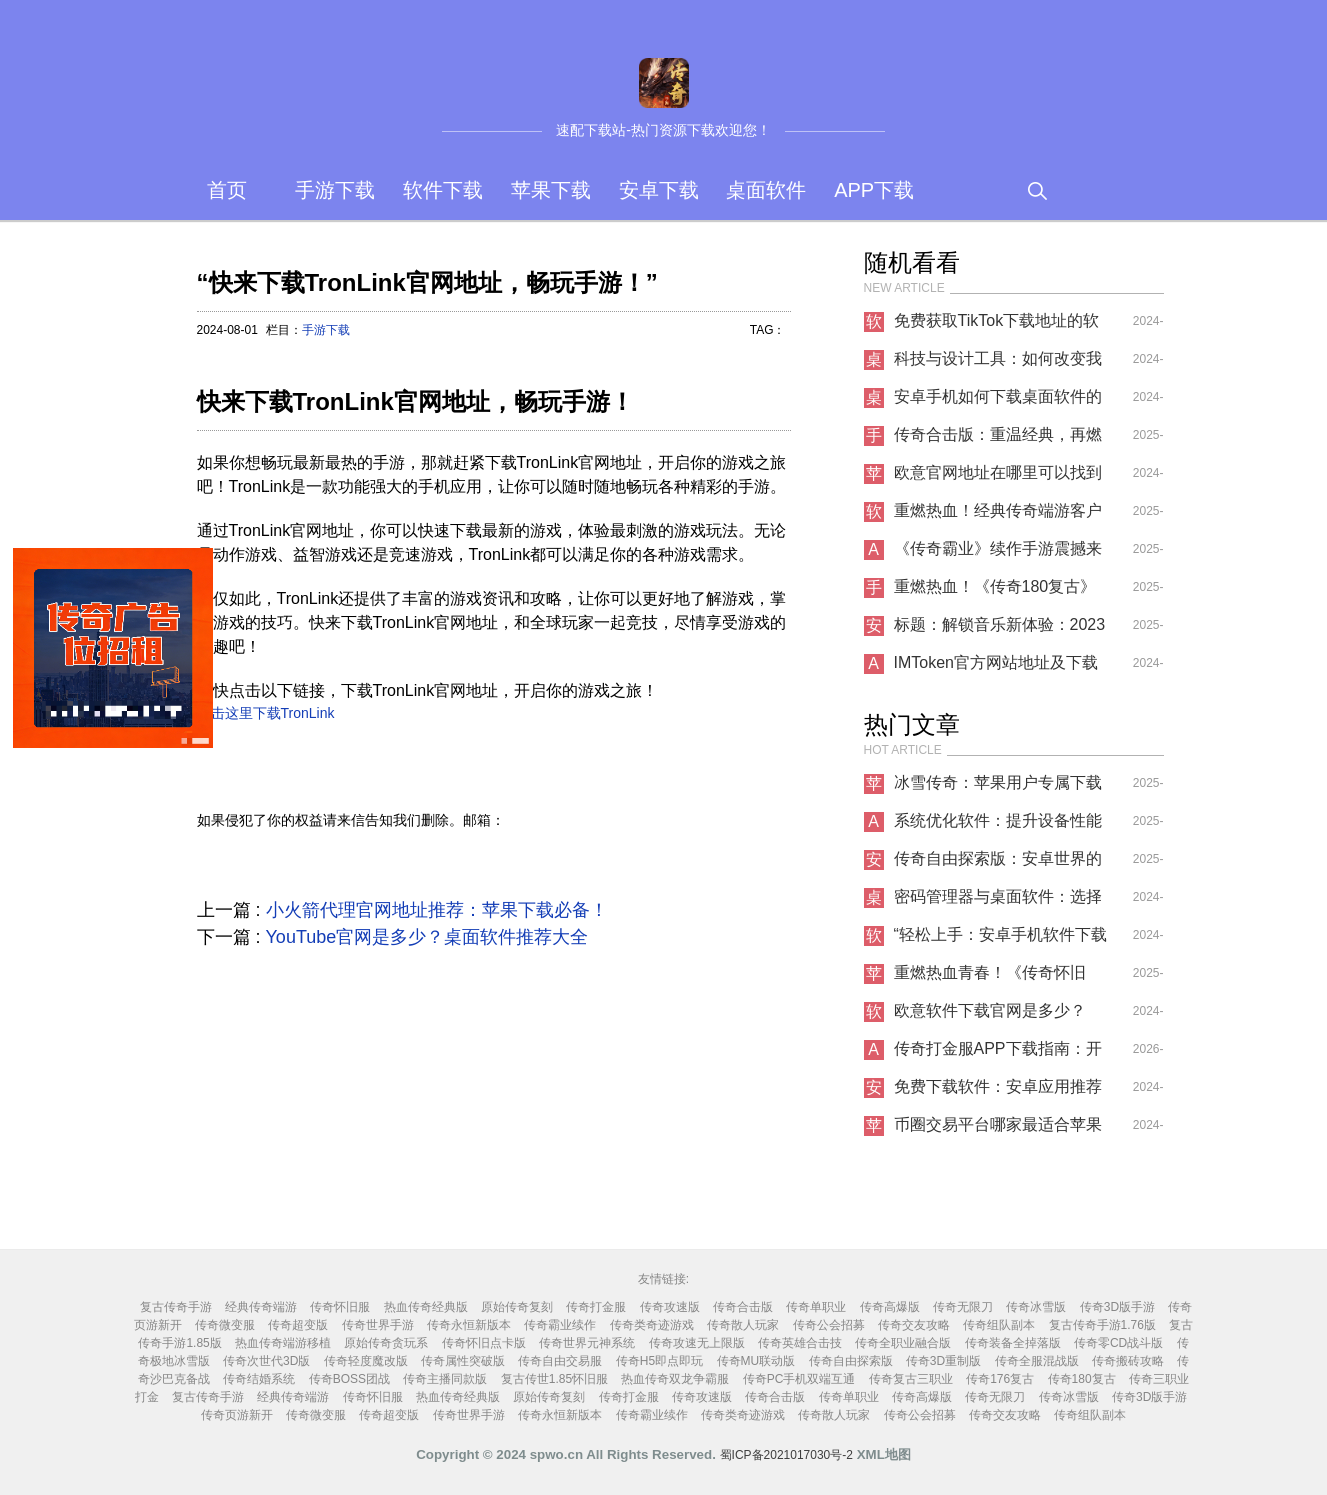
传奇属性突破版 (463, 1361)
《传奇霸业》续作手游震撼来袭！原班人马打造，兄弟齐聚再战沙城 (998, 554)
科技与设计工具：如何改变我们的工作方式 (998, 364)
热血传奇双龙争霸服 (675, 1379)
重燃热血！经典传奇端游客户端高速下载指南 (998, 516)
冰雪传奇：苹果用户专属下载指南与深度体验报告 (998, 788)
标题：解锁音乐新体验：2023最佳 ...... (1000, 630)
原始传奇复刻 (517, 1307)
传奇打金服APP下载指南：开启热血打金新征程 (998, 1054)
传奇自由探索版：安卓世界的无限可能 (998, 864)
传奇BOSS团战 (349, 1379)
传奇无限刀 (963, 1307)
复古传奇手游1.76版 (1102, 1325)
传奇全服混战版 (1037, 1361)
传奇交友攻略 (914, 1325)
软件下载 (443, 190)
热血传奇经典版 (426, 1307)
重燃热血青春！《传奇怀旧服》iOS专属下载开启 (990, 978)
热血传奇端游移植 (283, 1343)
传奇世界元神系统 (587, 1343)
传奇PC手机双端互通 (799, 1379)
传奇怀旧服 (340, 1307)
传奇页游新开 (237, 1415)
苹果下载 (551, 190)
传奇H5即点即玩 (659, 1361)
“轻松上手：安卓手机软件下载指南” (1000, 940)
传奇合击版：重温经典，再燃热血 (998, 440)
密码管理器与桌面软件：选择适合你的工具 (998, 902)
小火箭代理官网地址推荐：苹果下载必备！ (437, 910)
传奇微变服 (225, 1325)
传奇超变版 (298, 1325)
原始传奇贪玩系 (386, 1343)
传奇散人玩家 (743, 1325)
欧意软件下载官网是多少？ (990, 1010)
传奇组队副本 (999, 1325)
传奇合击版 (743, 1307)
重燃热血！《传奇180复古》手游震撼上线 (995, 592)
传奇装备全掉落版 (1013, 1343)
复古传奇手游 (176, 1307)
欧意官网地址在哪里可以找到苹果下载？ (998, 478)
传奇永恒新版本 (469, 1325)
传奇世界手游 (378, 1325)
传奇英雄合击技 (800, 1343)
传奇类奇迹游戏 (652, 1325)
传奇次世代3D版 (266, 1361)
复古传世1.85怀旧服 (554, 1379)
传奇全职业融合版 (903, 1343)
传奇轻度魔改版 (366, 1361)
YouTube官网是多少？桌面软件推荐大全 (427, 937)
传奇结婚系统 (259, 1379)
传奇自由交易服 (560, 1361)
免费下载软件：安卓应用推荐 (998, 1086)
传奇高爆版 (890, 1307)
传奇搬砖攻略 (1128, 1361)
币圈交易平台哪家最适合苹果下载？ (998, 1130)
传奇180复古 (1082, 1379)
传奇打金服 (596, 1307)
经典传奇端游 (261, 1307)
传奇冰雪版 (1036, 1307)
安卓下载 (659, 190)
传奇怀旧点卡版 (484, 1343)
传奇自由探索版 (851, 1361)
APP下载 (874, 190)
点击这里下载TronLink (266, 713)
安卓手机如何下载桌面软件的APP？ (998, 402)
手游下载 (335, 190)
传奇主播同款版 (445, 1379)
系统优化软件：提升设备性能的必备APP (998, 826)
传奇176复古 (1000, 1379)
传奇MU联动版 (756, 1361)
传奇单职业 (816, 1307)
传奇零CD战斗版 (1118, 1343)
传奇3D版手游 (1117, 1307)
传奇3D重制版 (943, 1361)
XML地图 (884, 1454)
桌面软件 (766, 190)
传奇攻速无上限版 (697, 1343)
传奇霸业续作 (560, 1325)
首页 (227, 190)
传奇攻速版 (670, 1307)
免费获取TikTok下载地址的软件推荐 (997, 326)
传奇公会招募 (829, 1325)
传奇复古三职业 (911, 1379)
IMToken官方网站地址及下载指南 (996, 668)
